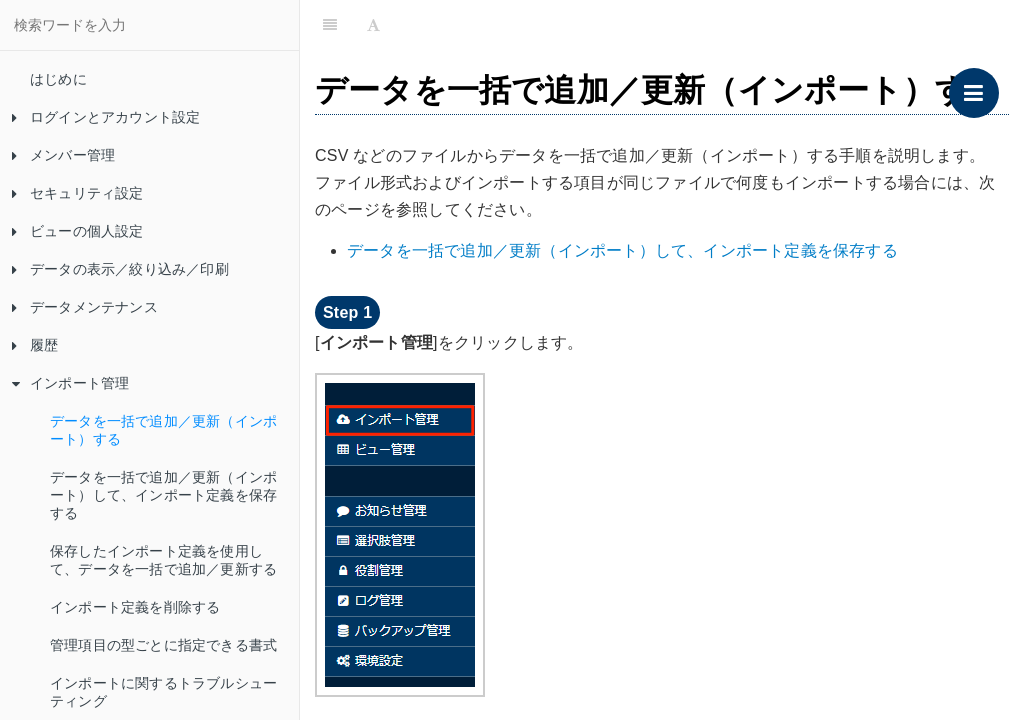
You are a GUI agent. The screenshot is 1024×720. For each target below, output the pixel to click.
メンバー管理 (63, 155)
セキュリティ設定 (78, 193)
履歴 (35, 345)
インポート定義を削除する (135, 607)
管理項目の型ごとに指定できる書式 (163, 645)
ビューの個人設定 (78, 231)
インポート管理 (70, 383)
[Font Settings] (373, 25)
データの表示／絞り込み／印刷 (120, 269)
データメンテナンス (85, 307)
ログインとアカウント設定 (106, 117)
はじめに (58, 79)
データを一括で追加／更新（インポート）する (163, 430)
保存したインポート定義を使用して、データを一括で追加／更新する (163, 560)
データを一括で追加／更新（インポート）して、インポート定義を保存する (163, 495)
